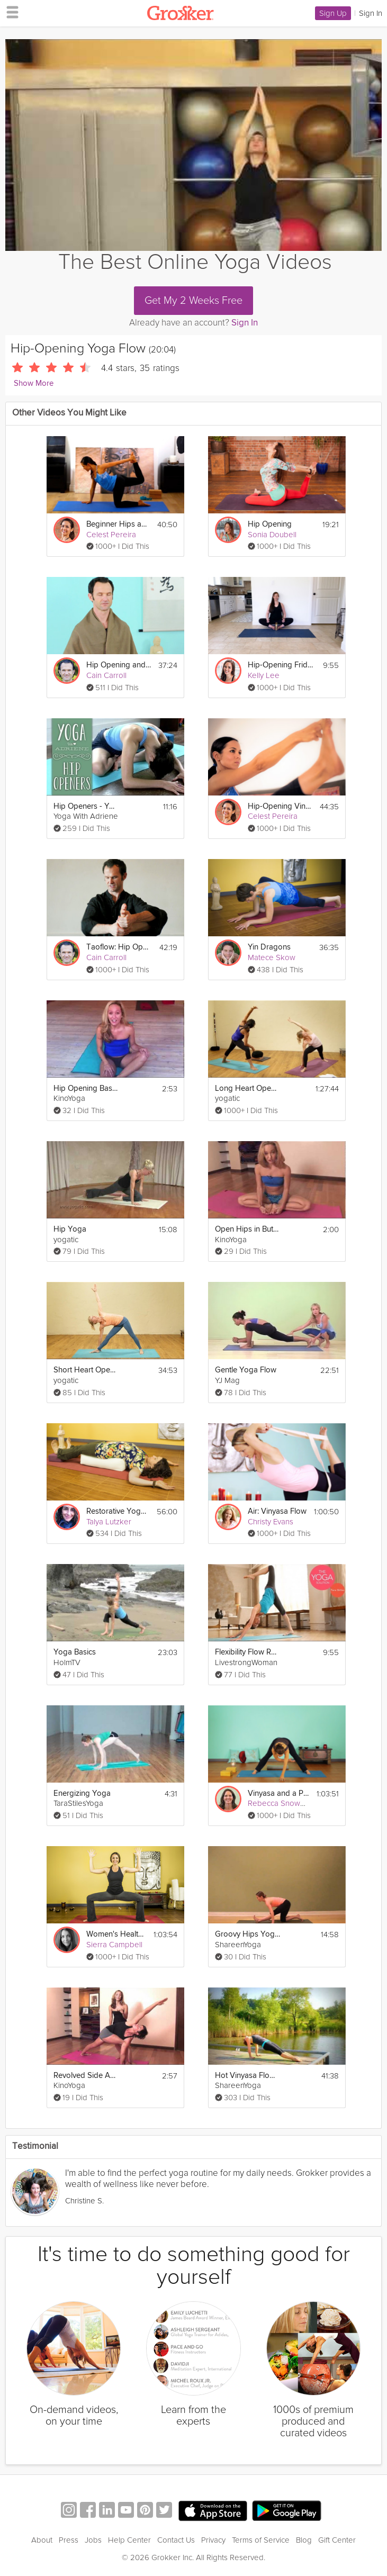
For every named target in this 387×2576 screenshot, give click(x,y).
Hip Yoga (69, 1229)
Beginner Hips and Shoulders (118, 524)
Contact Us (176, 2540)
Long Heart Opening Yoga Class (247, 1088)
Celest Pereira (111, 534)
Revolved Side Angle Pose (86, 2076)
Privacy (213, 2540)
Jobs (93, 2540)
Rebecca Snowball (280, 1803)
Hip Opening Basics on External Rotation (86, 1088)
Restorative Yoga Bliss (118, 1511)
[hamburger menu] (9, 11)
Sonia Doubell (272, 534)
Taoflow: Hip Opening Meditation (118, 947)
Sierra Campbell (114, 1944)
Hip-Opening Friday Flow (280, 665)
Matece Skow (271, 957)
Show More (33, 383)
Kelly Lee (264, 675)
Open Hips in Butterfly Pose (247, 1229)
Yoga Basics (74, 1652)
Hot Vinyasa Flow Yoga (247, 2076)
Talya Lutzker (108, 1521)
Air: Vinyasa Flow (277, 1511)
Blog (304, 2540)
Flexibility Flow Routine (247, 1652)
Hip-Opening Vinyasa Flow (280, 806)
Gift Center (337, 2540)
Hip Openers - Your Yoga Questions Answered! (86, 806)
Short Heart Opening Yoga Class (86, 1370)
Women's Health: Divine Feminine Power (116, 1934)
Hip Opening (270, 524)
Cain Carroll (106, 675)
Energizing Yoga (82, 1793)
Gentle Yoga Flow (245, 1370)
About (41, 2540)
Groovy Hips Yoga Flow (247, 1934)
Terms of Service (261, 2540)
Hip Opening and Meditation (118, 665)
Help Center (129, 2540)
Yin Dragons (269, 947)
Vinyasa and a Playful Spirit (279, 1793)
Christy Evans (270, 1521)
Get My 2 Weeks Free (193, 300)
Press (68, 2540)
